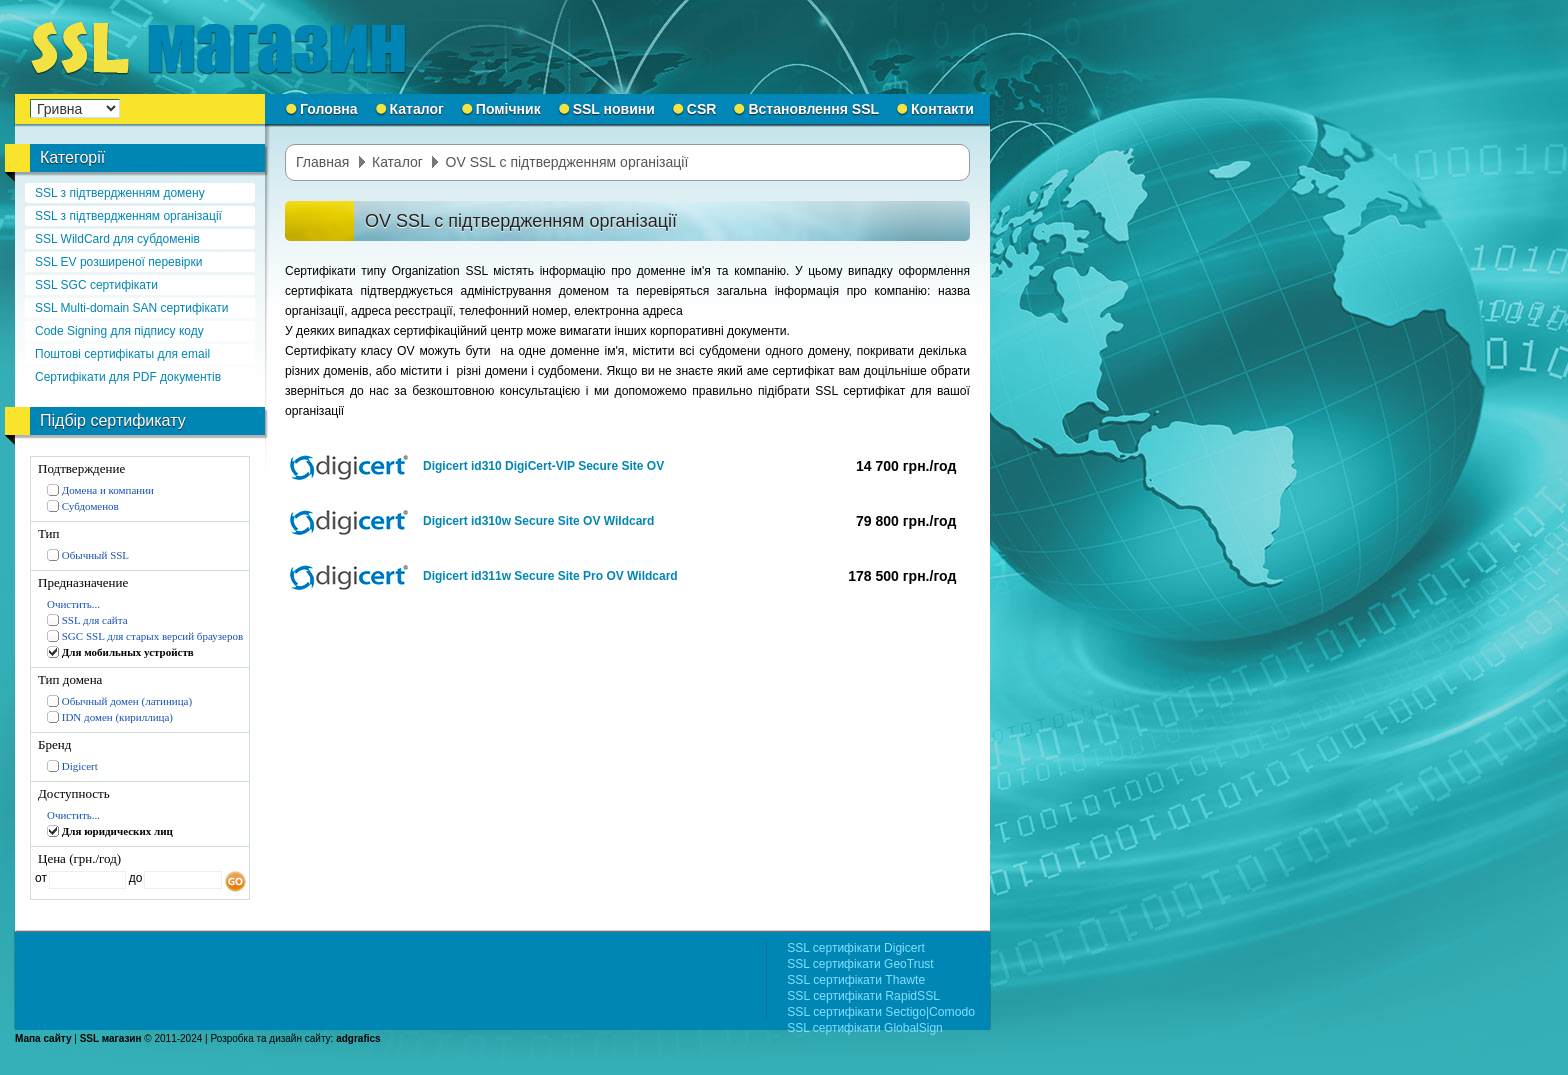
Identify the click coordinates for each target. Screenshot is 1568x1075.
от (41, 878)
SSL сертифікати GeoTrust (860, 964)
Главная (322, 162)
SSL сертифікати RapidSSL (863, 996)
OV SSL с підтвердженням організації (567, 162)
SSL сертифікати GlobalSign (865, 1028)
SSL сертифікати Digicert (856, 948)
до (133, 878)
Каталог (397, 162)
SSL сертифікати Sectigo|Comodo (881, 1012)
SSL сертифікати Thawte (856, 980)
